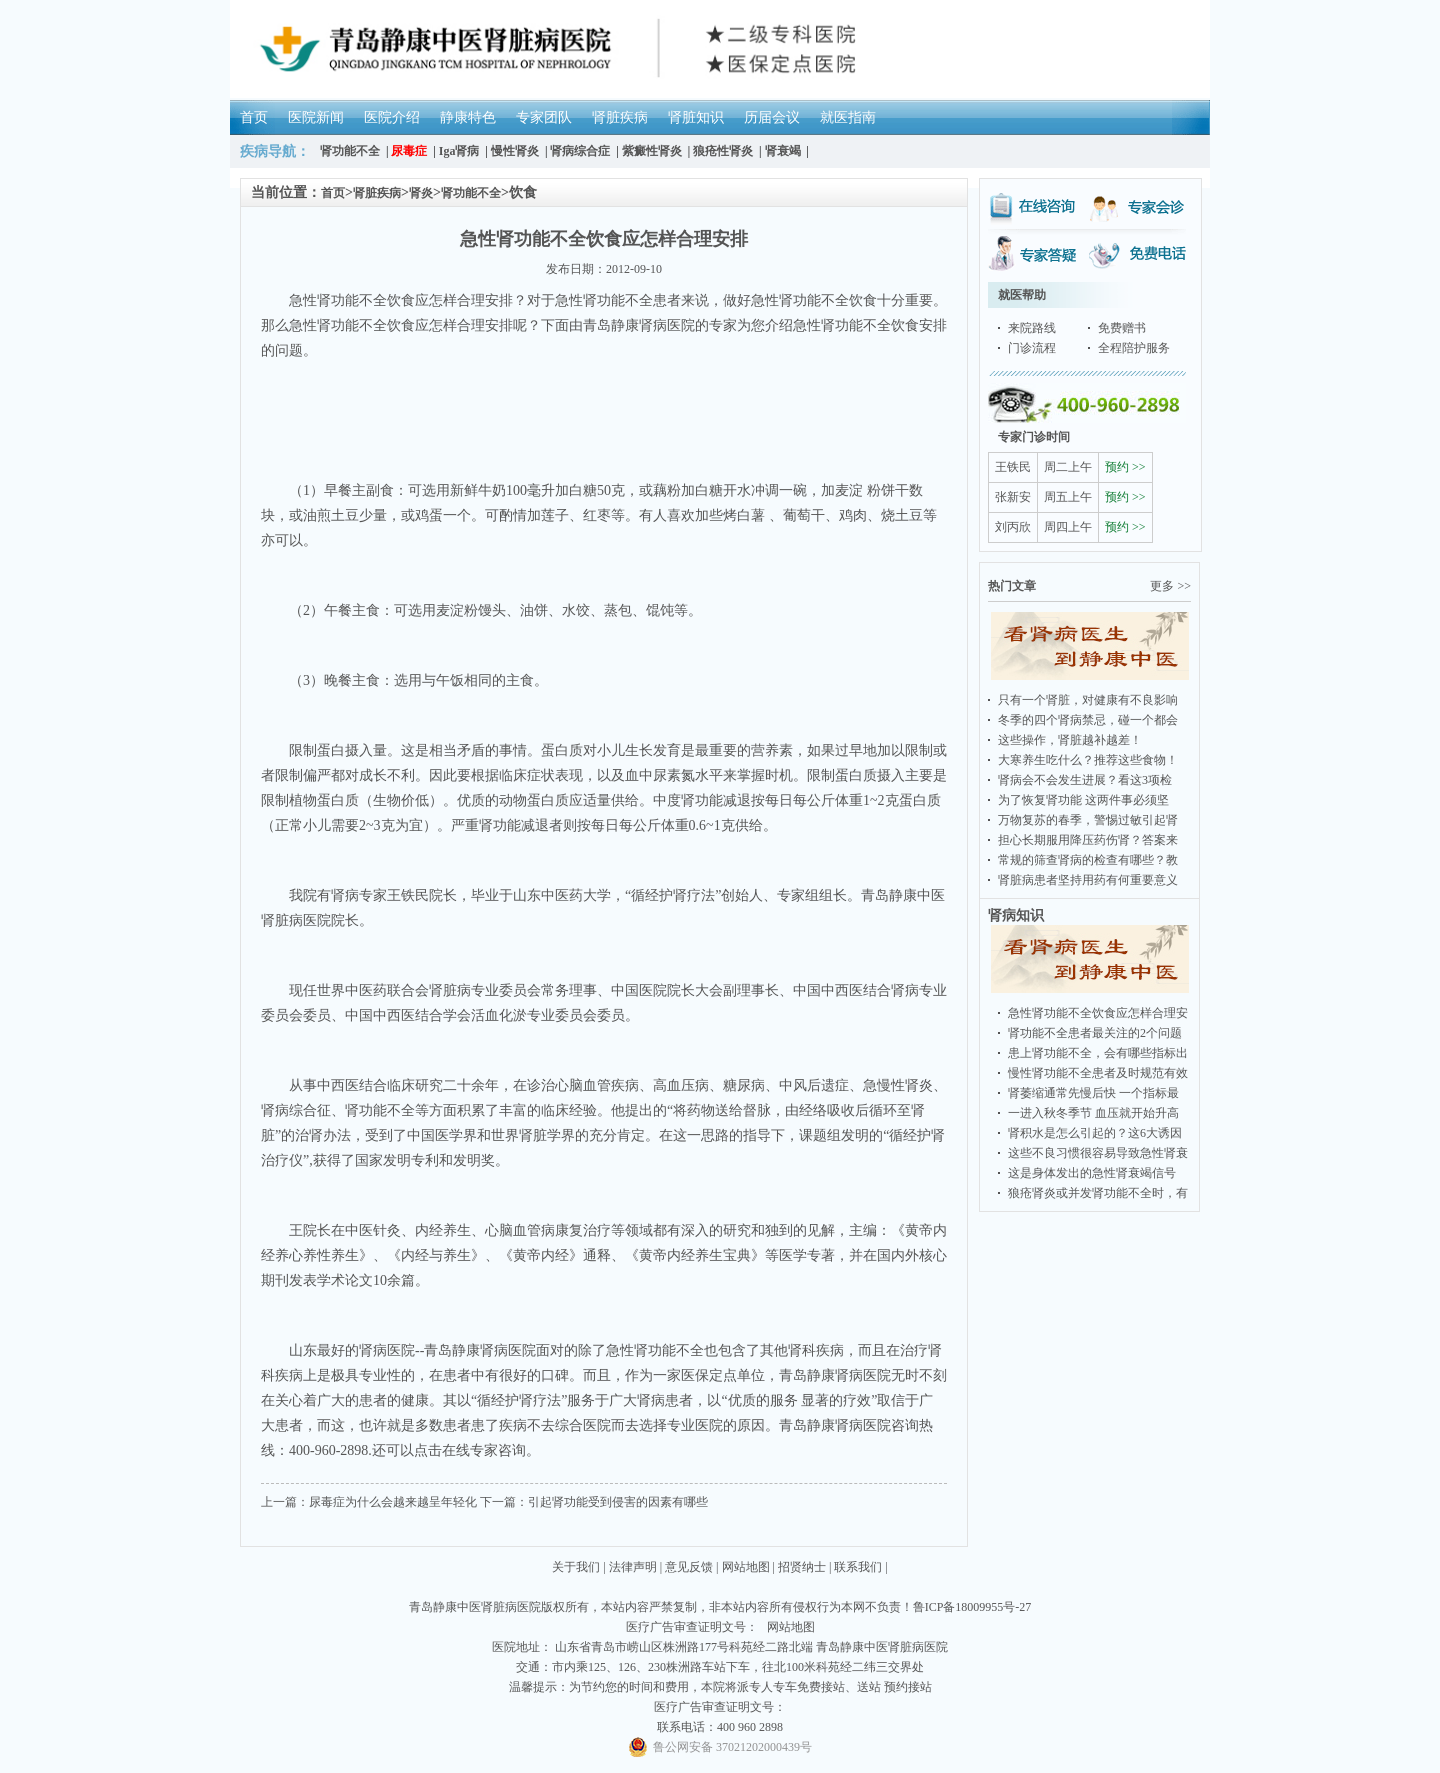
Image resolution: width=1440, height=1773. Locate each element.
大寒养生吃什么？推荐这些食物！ (1088, 760)
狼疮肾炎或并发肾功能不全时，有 (1098, 1193)
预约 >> (1125, 467)
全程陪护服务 (1134, 348)
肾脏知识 (696, 117)
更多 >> (1170, 586)
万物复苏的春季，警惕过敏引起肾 (1088, 820)
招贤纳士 (802, 1567)
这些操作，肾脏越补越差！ (1070, 740)
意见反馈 (689, 1567)
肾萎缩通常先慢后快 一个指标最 (1093, 1093)
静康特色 (468, 117)
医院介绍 (392, 117)
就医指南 (848, 117)
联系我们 (858, 1567)
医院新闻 (316, 117)
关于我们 (576, 1567)
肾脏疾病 (620, 117)
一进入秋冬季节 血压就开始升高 (1093, 1113)
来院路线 (1032, 328)
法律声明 (633, 1567)
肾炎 (421, 193)
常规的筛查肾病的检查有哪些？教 (1088, 860)
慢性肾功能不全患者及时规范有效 (1098, 1073)
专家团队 (544, 117)
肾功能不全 (471, 193)
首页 (254, 117)
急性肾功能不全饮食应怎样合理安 (1098, 1013)
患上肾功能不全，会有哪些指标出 (1098, 1053)
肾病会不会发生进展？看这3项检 (1085, 780)
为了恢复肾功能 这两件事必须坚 (1083, 800)
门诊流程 (1032, 348)
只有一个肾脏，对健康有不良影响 (1088, 700)
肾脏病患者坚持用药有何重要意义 (1088, 880)
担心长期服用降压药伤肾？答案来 (1088, 840)
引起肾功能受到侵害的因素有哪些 (618, 1502)
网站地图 (746, 1567)
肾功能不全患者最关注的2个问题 (1095, 1033)
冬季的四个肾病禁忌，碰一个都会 (1088, 720)
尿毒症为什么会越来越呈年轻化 (393, 1502)
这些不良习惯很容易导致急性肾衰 (1098, 1153)
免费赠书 (1122, 328)
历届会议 (772, 117)
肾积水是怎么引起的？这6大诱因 (1095, 1133)
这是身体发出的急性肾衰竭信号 (1092, 1173)
